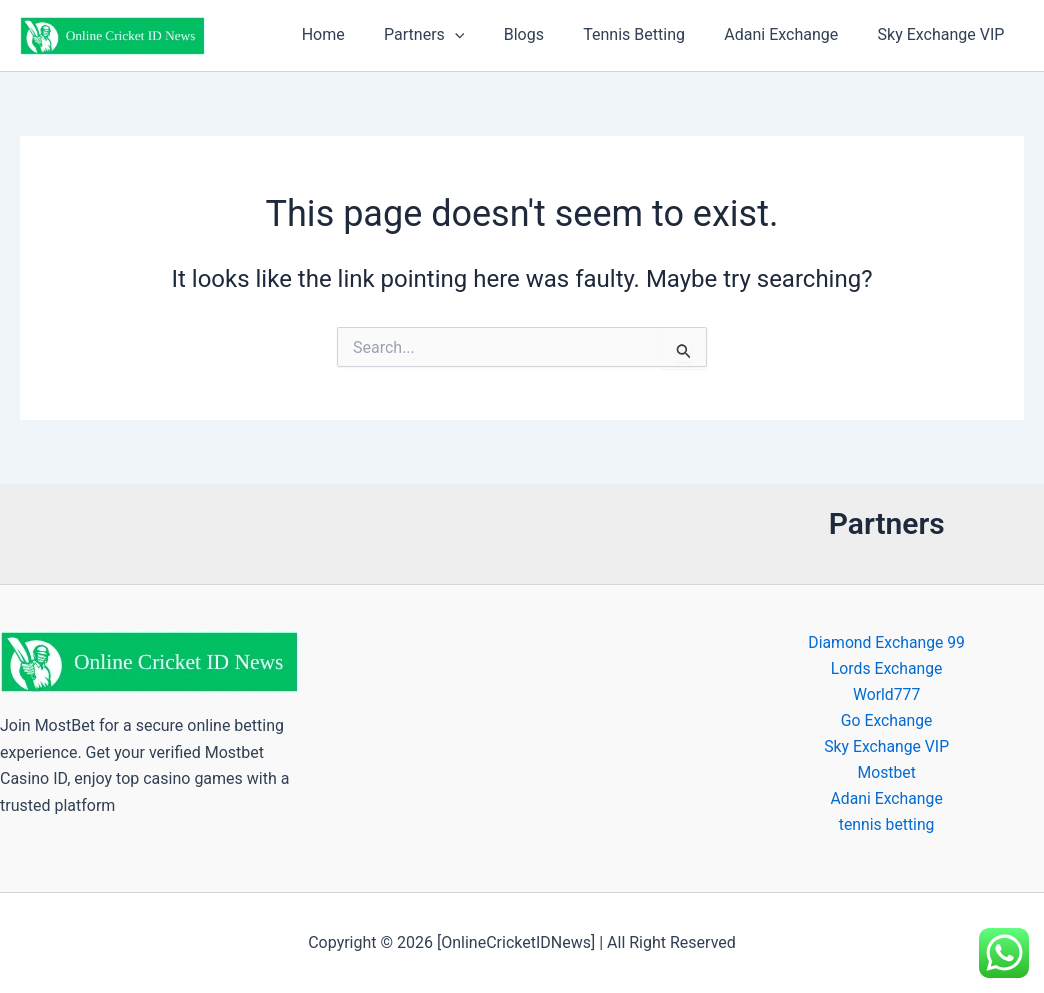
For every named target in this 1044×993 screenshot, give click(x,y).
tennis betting (886, 827)
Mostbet (886, 774)
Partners (457, 35)
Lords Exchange (886, 669)
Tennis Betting (653, 34)
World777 (886, 695)
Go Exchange (886, 722)
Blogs (549, 34)
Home (363, 34)
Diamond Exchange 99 (886, 642)
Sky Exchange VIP (944, 34)
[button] (488, 35)
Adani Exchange (792, 34)
